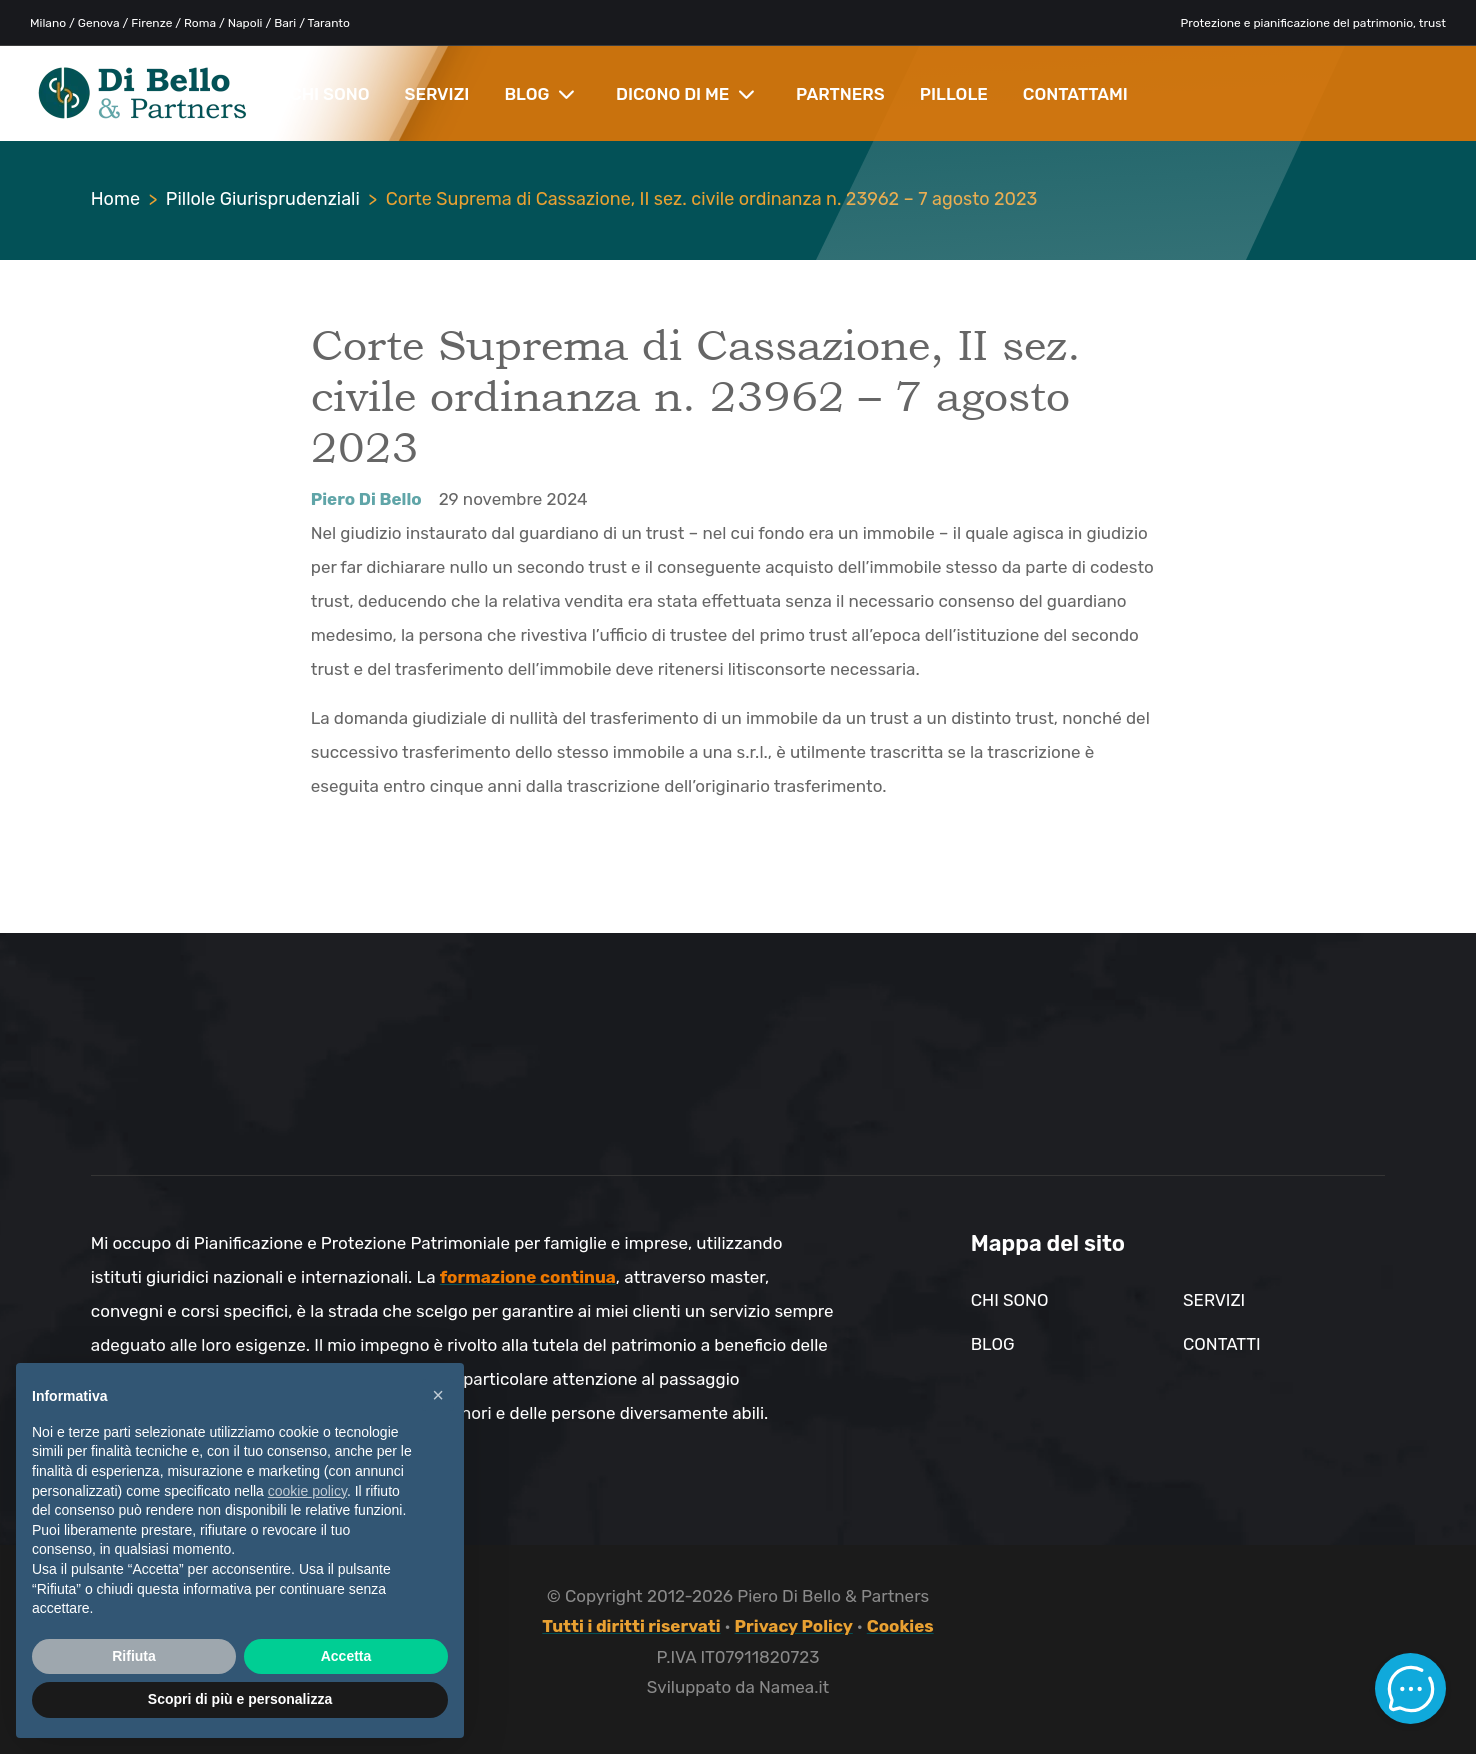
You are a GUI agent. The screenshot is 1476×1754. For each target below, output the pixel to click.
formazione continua (528, 1277)
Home (115, 199)
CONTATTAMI (1075, 94)
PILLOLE (954, 94)
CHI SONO (330, 94)
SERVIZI (437, 94)
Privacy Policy (794, 1626)
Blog (993, 1344)
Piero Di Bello (366, 499)
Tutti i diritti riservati (631, 1626)
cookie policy (307, 1491)
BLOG (539, 94)
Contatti (1222, 1344)
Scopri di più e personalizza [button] (240, 1699)
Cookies (900, 1626)
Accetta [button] (346, 1656)
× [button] (438, 1395)
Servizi (1214, 1300)
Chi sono (1010, 1300)
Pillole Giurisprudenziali (263, 199)
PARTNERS (840, 94)
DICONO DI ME (685, 94)
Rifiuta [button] (134, 1656)
